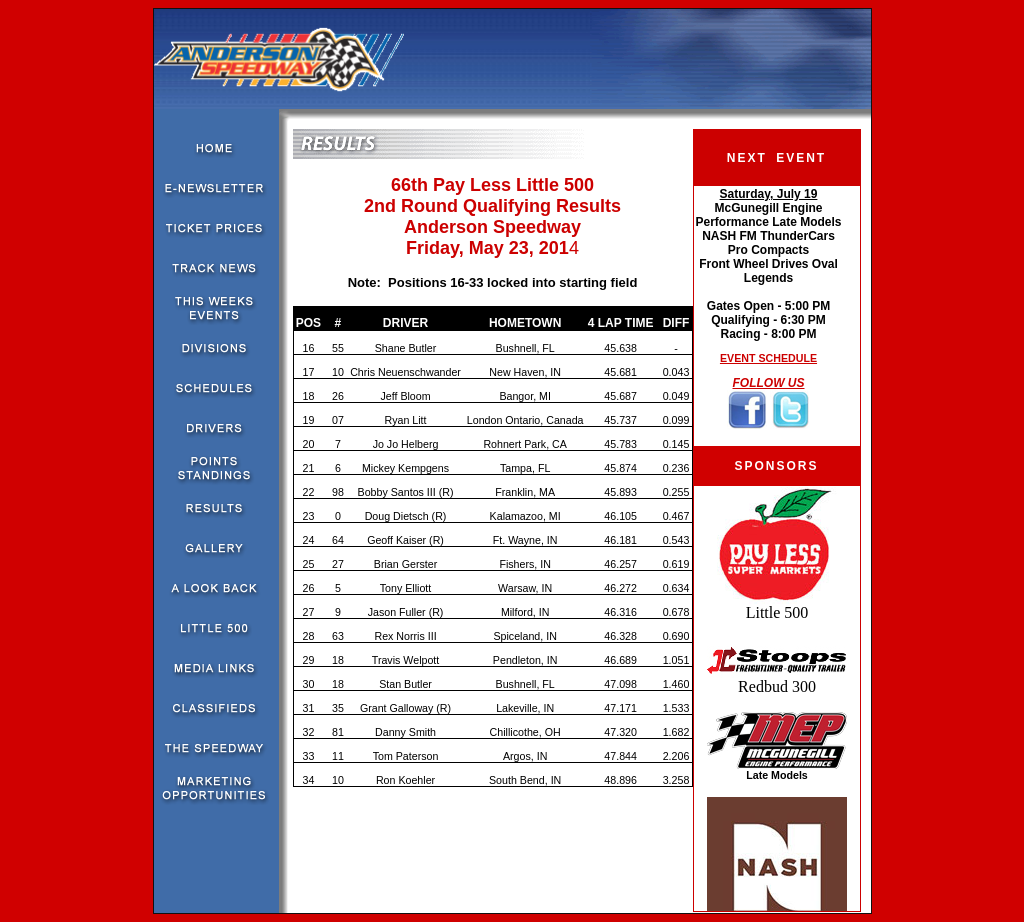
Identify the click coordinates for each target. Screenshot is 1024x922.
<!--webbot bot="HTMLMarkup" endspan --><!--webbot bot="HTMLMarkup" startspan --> (768, 316)
